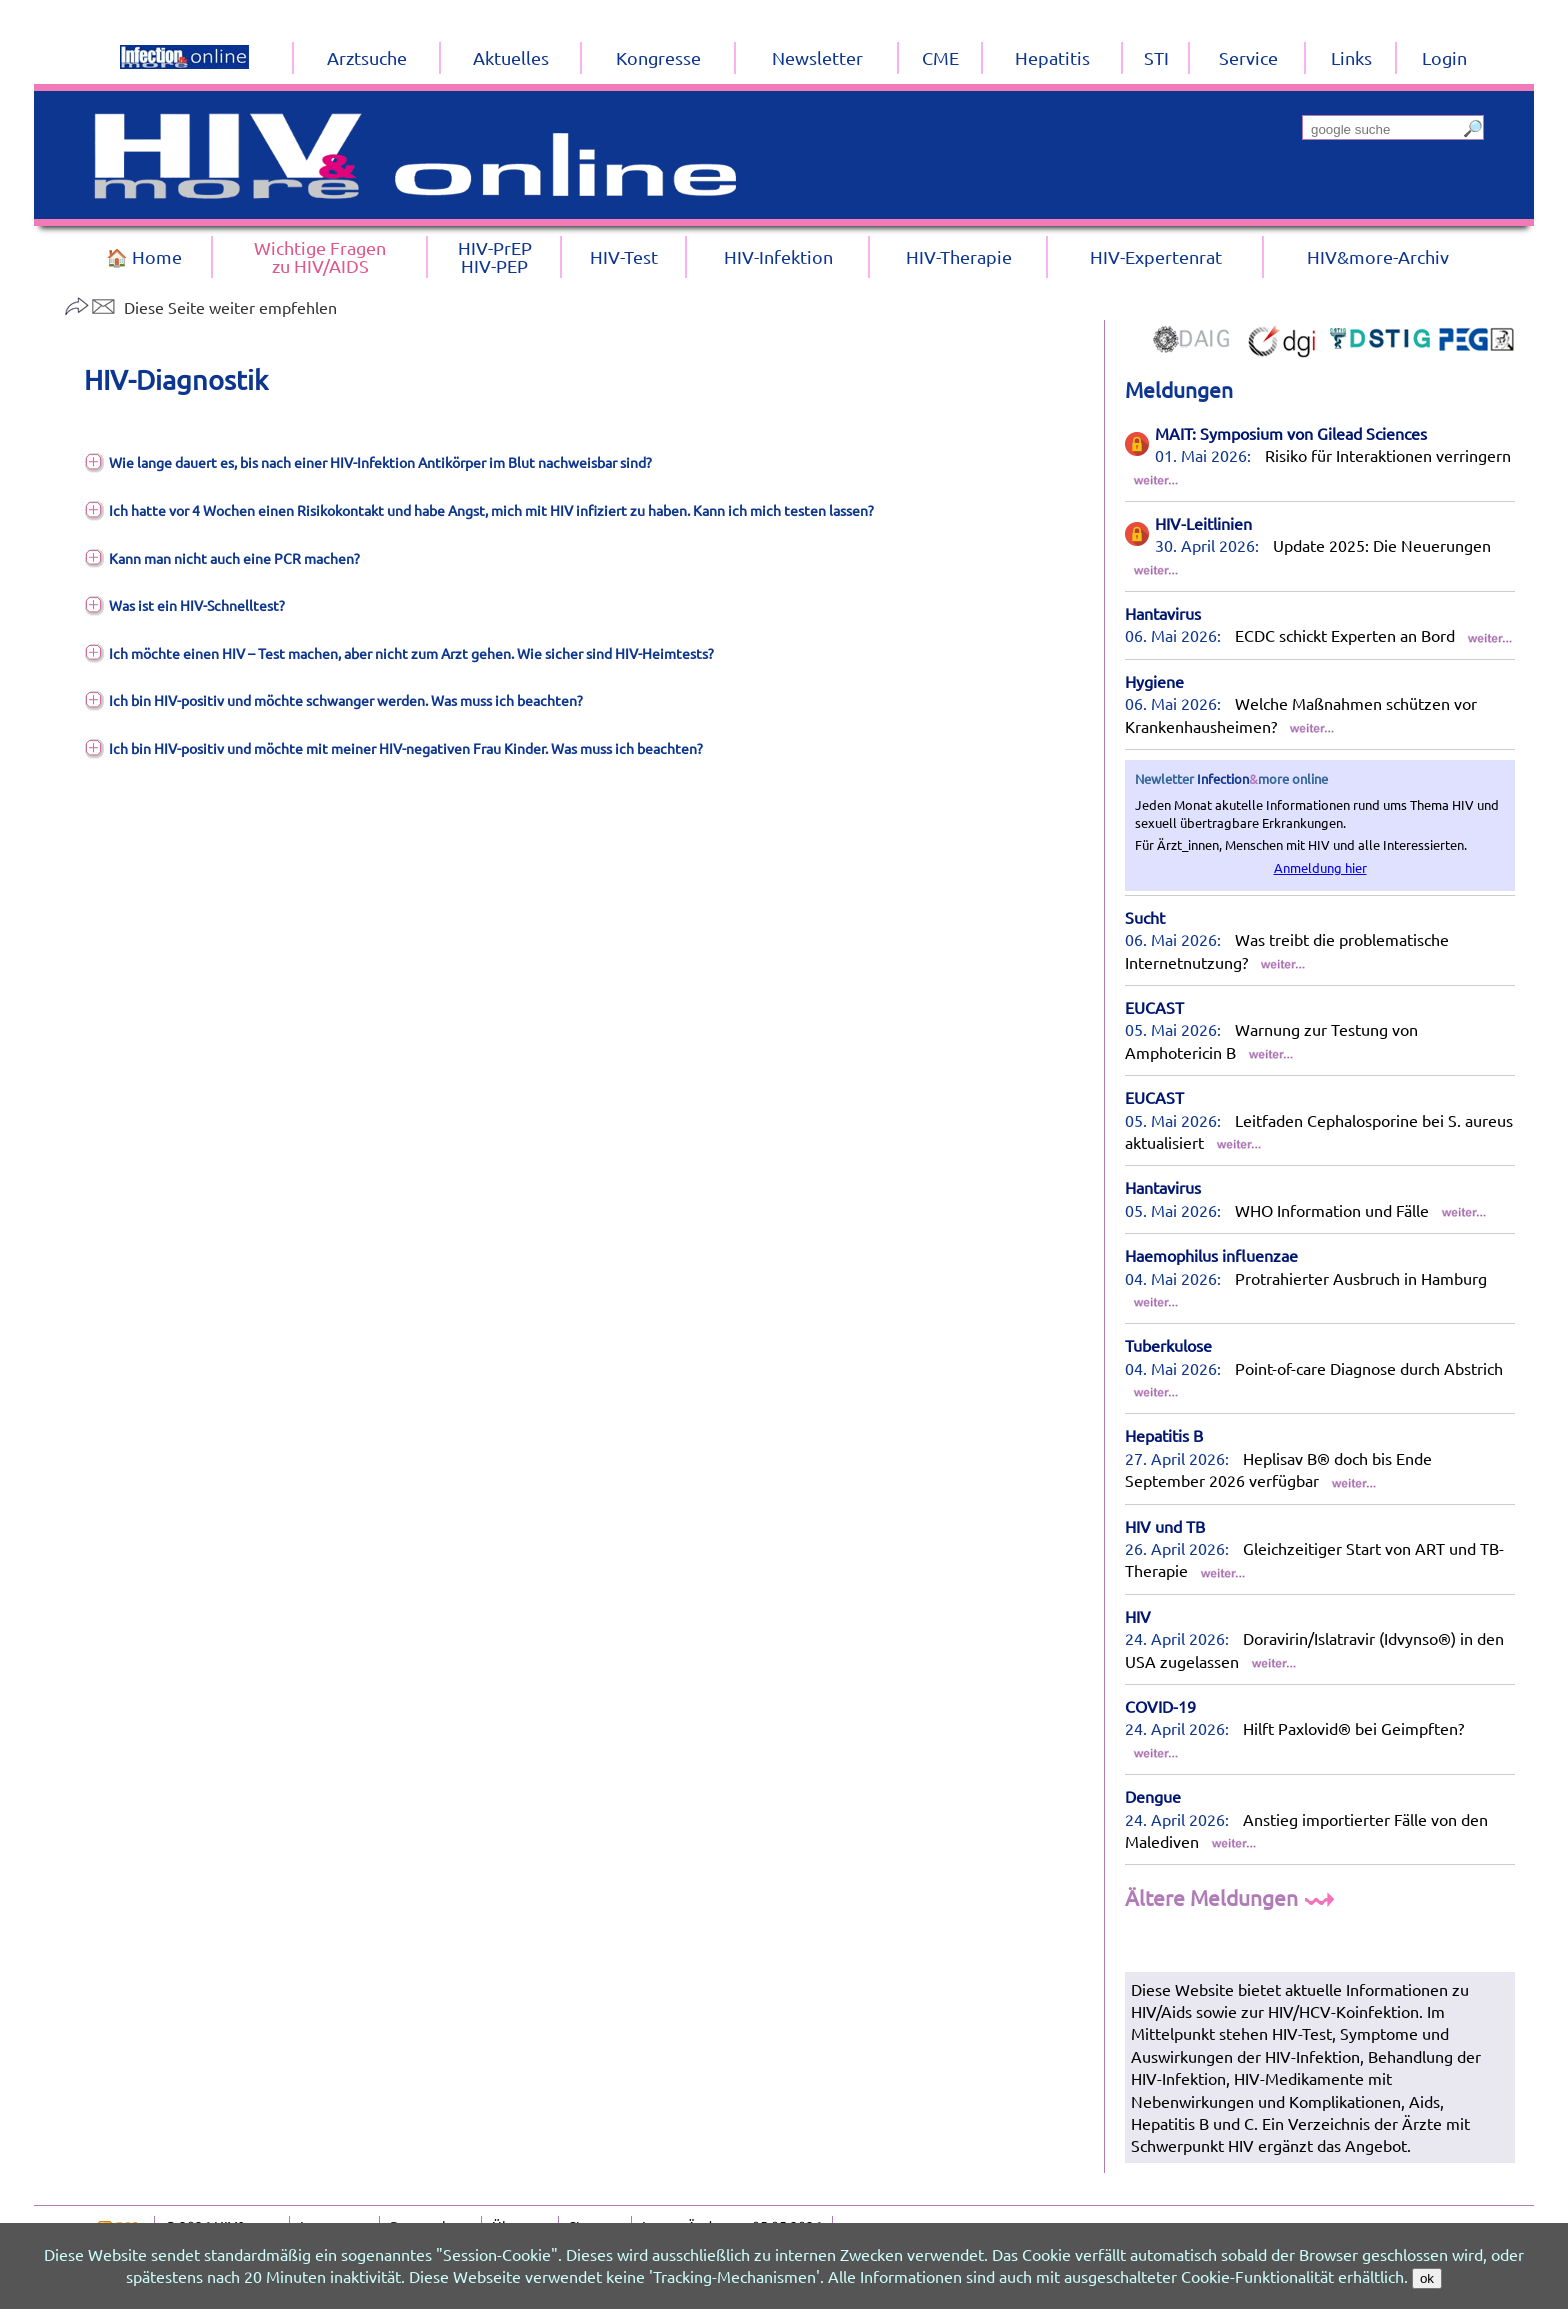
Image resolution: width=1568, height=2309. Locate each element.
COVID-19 (1160, 1706)
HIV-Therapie (959, 256)
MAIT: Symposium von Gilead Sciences (1291, 433)
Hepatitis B (1164, 1435)
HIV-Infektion (778, 256)
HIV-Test (624, 256)
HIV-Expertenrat (1156, 256)
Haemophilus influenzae (1211, 1255)
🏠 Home (144, 256)
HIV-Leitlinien (1203, 523)
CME (940, 57)
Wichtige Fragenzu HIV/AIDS (320, 256)
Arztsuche (367, 57)
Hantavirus (1163, 613)
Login (1444, 57)
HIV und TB (1165, 1526)
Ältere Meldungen (1232, 1897)
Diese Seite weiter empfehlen (200, 307)
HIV (1138, 1616)
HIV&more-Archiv (1378, 256)
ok (1427, 2278)
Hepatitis (1052, 57)
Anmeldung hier (1320, 867)
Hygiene (1154, 681)
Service (1248, 57)
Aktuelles (511, 57)
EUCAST (1154, 1007)
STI (1156, 57)
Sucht (1145, 917)
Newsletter (817, 57)
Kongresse (658, 57)
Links (1351, 57)
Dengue (1153, 1796)
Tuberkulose (1168, 1345)
